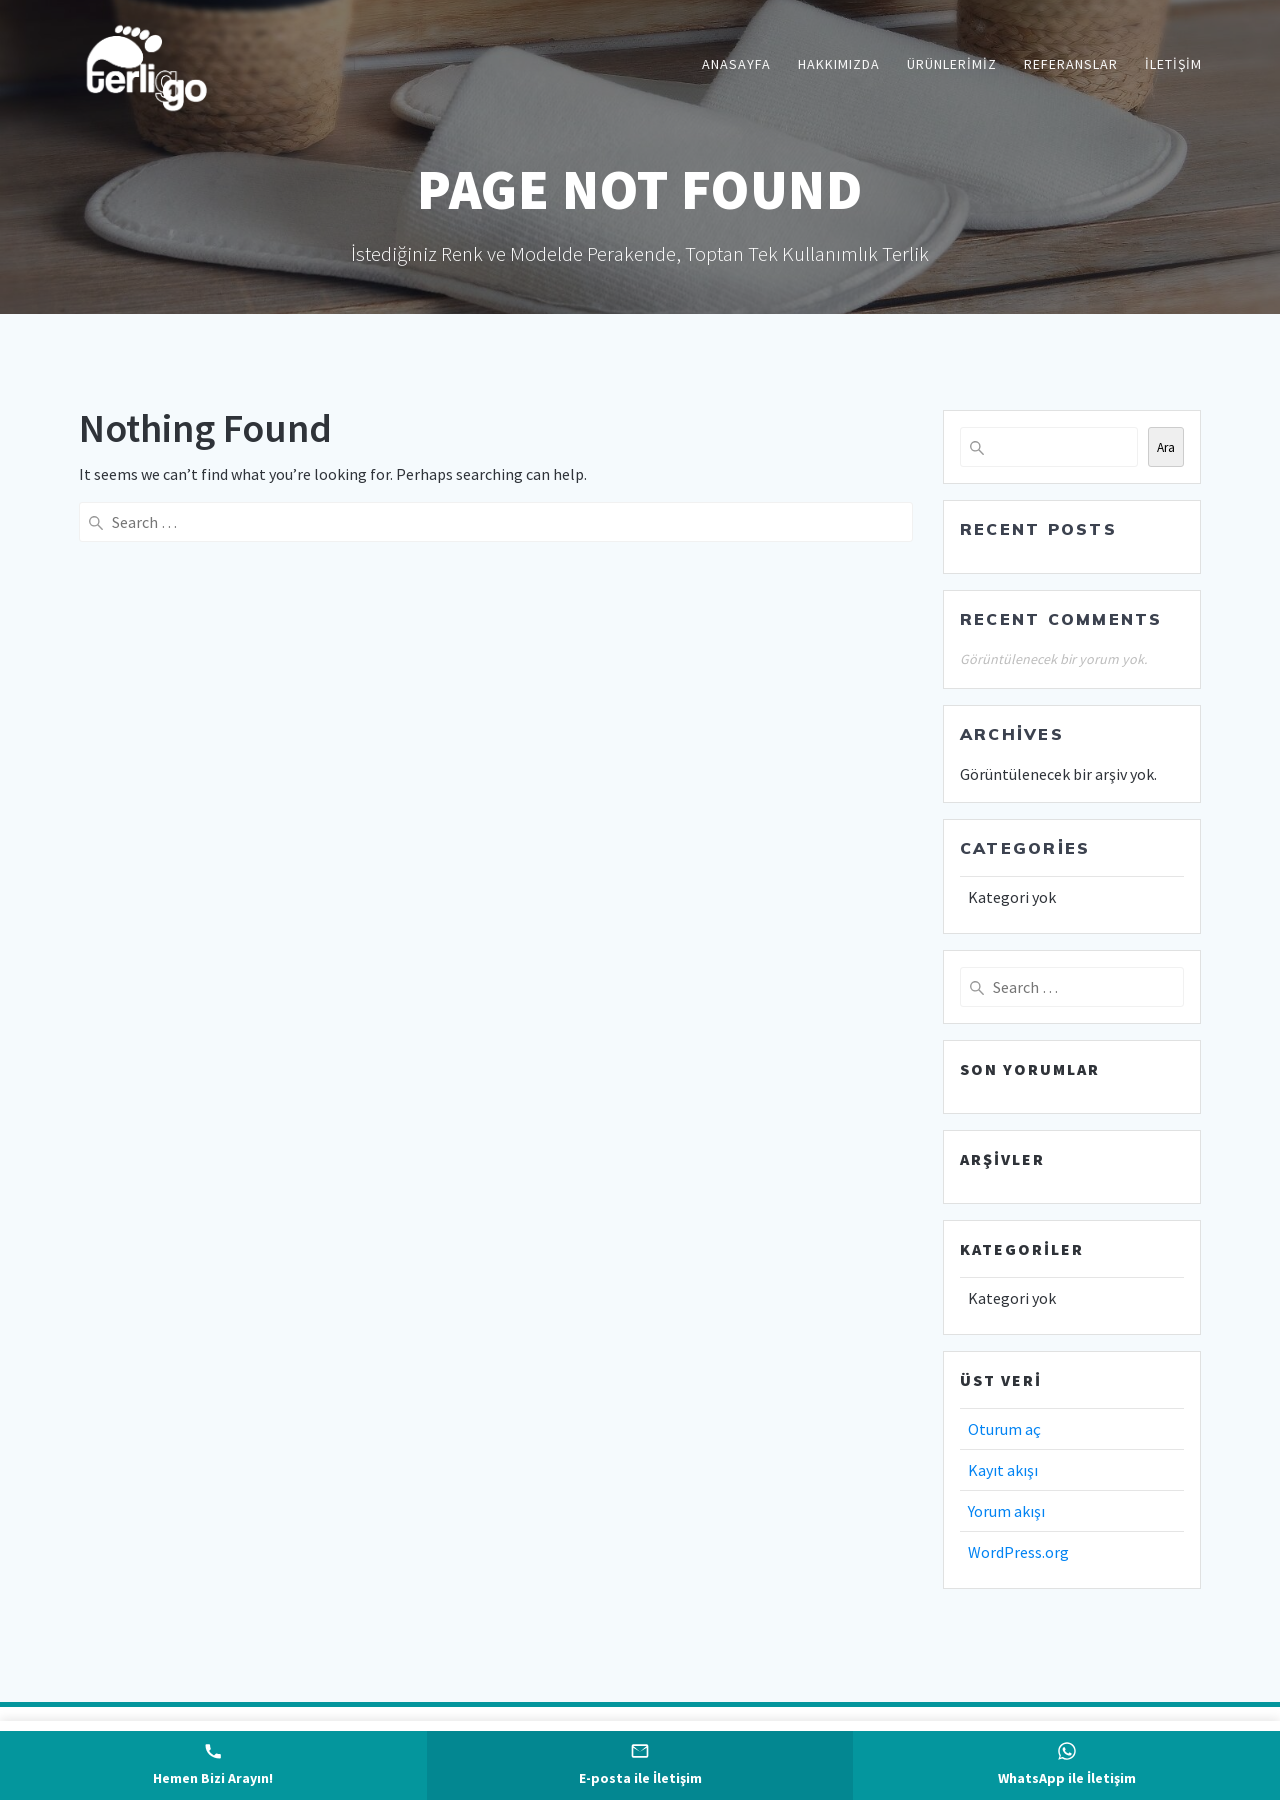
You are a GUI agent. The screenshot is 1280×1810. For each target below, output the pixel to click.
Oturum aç (1004, 1429)
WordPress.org (1018, 1552)
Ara (1166, 447)
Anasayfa (736, 64)
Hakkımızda (839, 64)
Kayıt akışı (1003, 1470)
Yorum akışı (1006, 1511)
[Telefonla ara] (213, 1765)
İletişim (1173, 64)
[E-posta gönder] (640, 1765)
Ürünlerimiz (952, 64)
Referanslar (1071, 64)
